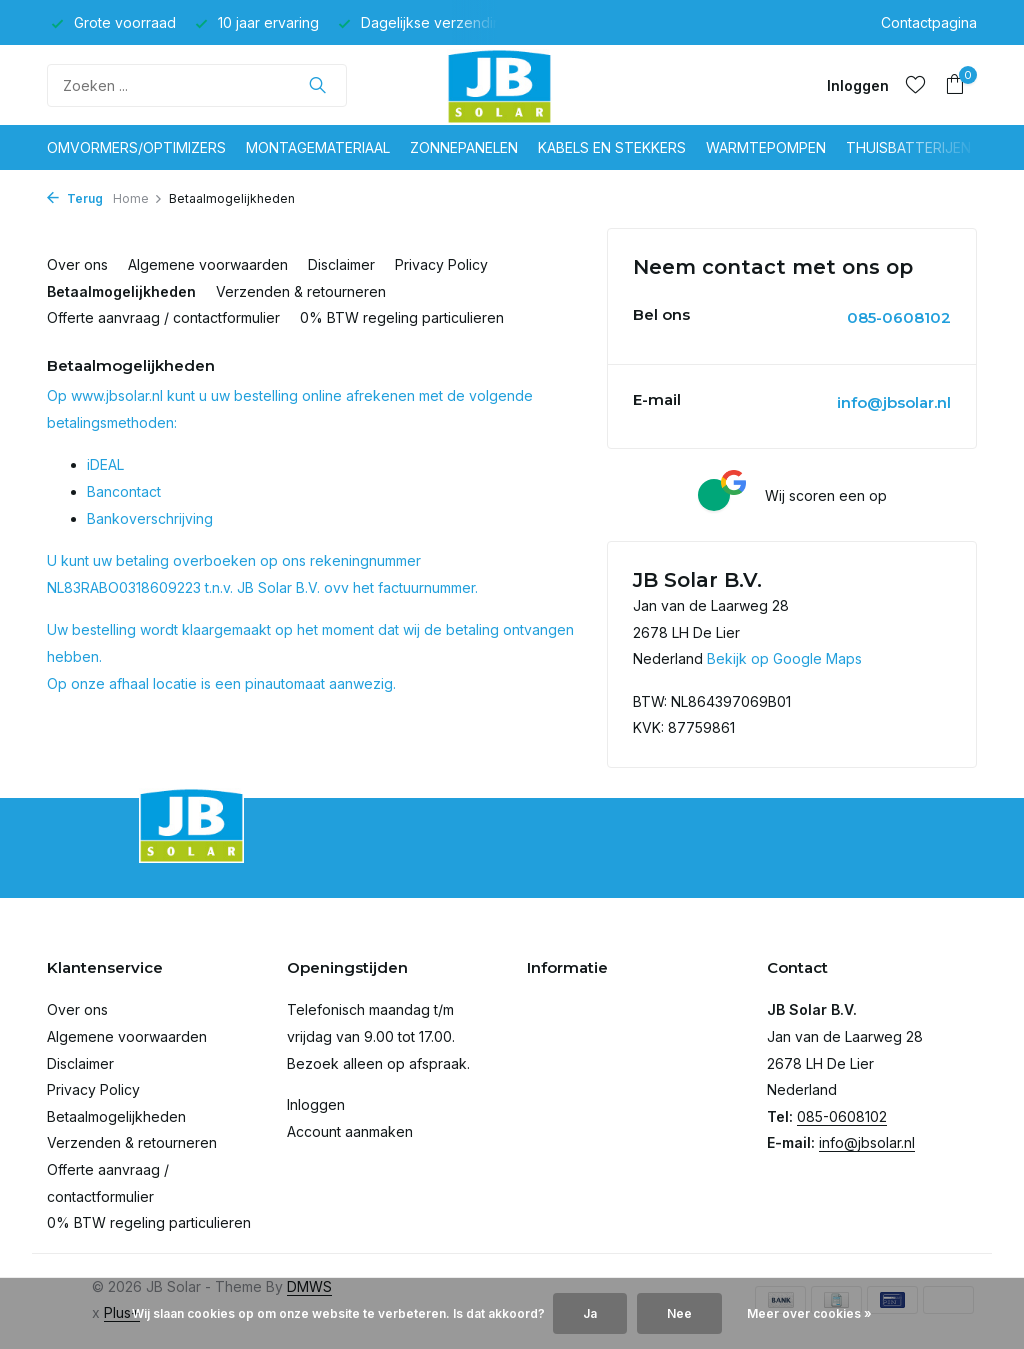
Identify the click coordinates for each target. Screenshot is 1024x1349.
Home (138, 198)
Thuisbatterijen (908, 147)
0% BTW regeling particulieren (402, 317)
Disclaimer (341, 264)
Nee (679, 1313)
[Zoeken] (197, 85)
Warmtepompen (766, 147)
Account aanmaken (350, 1131)
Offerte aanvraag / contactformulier (163, 317)
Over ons (77, 264)
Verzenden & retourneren (301, 291)
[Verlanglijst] (915, 85)
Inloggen (316, 1104)
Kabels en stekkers (612, 147)
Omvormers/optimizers (136, 147)
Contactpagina (929, 22)
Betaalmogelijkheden (121, 291)
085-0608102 (899, 317)
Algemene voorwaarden (208, 264)
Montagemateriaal (318, 147)
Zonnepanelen (464, 147)
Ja (590, 1313)
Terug (75, 198)
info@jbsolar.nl (894, 402)
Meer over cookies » (809, 1313)
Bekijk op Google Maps (784, 658)
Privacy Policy (441, 264)
